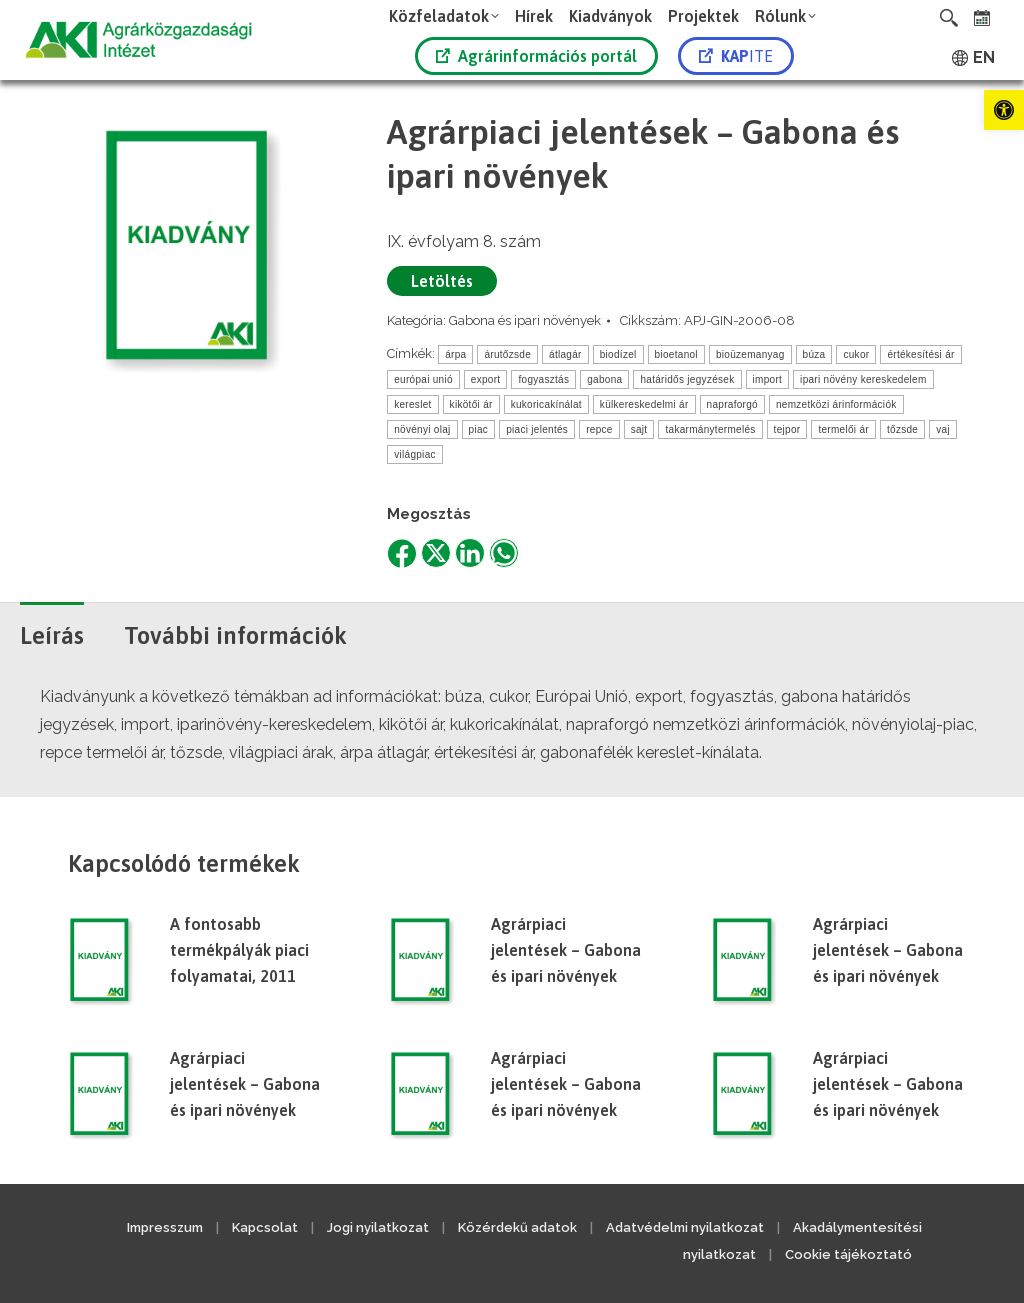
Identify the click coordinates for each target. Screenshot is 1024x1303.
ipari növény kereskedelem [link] (863, 379)
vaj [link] (943, 429)
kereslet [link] (412, 404)
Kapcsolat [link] (265, 1227)
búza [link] (814, 354)
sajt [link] (639, 429)
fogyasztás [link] (543, 379)
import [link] (768, 379)
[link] (1004, 110)
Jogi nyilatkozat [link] (378, 1227)
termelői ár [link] (843, 429)
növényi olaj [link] (422, 429)
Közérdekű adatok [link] (517, 1227)
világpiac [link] (415, 454)
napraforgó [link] (732, 404)
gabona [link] (604, 379)
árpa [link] (455, 354)
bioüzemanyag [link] (750, 354)
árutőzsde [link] (507, 354)
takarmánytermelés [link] (710, 429)
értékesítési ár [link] (920, 354)
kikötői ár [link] (471, 404)
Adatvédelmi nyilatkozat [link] (685, 1227)
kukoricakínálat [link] (546, 404)
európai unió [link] (423, 379)
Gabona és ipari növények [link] (525, 320)
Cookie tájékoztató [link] (848, 1254)
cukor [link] (856, 354)
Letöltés (442, 281)
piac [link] (479, 429)
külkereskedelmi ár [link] (644, 404)
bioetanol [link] (676, 354)
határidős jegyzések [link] (687, 379)
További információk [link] (235, 635)
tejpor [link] (787, 429)
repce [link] (599, 429)
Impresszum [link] (165, 1227)
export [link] (486, 379)
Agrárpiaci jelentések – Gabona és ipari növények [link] (566, 950)
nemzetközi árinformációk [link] (836, 404)
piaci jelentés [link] (537, 429)
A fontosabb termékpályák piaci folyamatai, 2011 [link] (239, 950)
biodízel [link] (618, 354)
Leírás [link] (52, 635)
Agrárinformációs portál (536, 56)
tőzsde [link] (902, 429)
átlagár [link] (565, 354)
